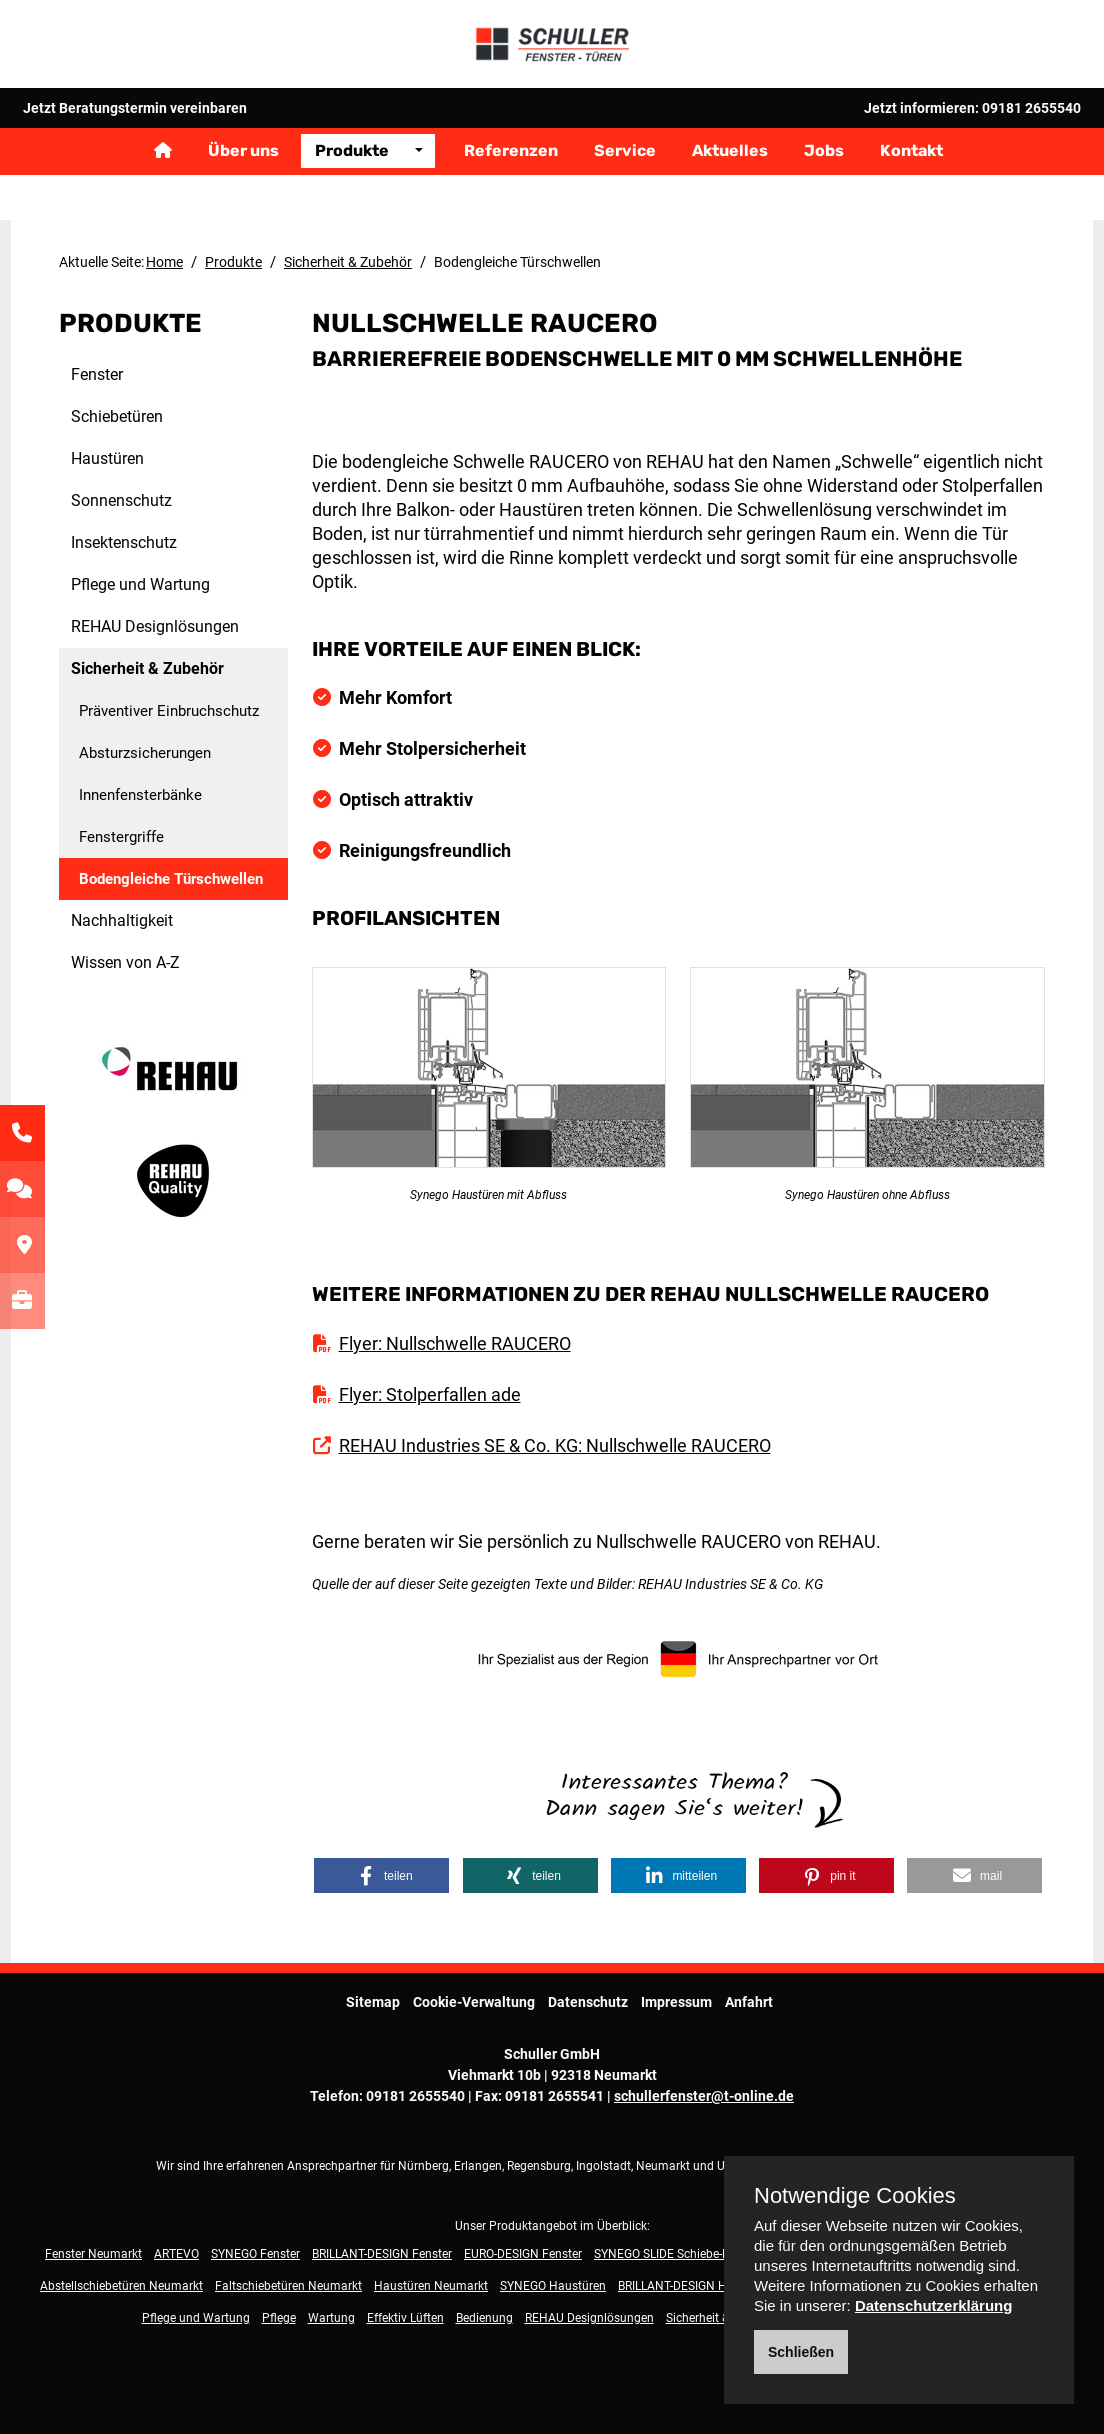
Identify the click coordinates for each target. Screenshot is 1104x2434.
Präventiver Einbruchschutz (169, 711)
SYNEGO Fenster (255, 2230)
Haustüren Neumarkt (431, 2262)
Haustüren (107, 458)
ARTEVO (176, 2230)
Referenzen (511, 191)
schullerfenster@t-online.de (704, 2072)
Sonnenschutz (121, 500)
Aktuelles (730, 191)
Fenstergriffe (121, 837)
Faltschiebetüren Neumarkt (288, 2262)
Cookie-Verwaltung (474, 1978)
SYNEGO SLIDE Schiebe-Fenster (678, 2230)
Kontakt (911, 191)
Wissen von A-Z (125, 962)
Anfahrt (749, 1978)
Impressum (676, 1978)
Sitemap (373, 1978)
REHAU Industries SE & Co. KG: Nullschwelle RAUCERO (555, 1421)
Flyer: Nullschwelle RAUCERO (455, 1319)
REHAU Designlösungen (155, 626)
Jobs (824, 191)
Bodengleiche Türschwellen (171, 879)
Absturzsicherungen (145, 753)
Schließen (801, 2352)
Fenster (97, 374)
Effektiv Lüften (405, 2294)
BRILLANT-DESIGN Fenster (382, 2230)
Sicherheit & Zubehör (348, 262)
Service (625, 191)
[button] (381, 1851)
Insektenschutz (124, 542)
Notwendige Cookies (855, 2196)
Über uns (243, 191)
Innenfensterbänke (140, 795)
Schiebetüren (117, 416)
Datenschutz (588, 1978)
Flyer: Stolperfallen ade (430, 1370)
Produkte (352, 191)
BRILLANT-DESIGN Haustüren (696, 2262)
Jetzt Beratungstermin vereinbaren (135, 145)
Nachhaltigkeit (122, 920)
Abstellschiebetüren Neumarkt (121, 2262)
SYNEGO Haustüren (553, 2262)
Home (164, 262)
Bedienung (484, 2294)
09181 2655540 (1031, 145)
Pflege (279, 2294)
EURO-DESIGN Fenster (523, 2230)
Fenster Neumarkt (93, 2230)
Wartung (331, 2294)
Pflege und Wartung (140, 584)
